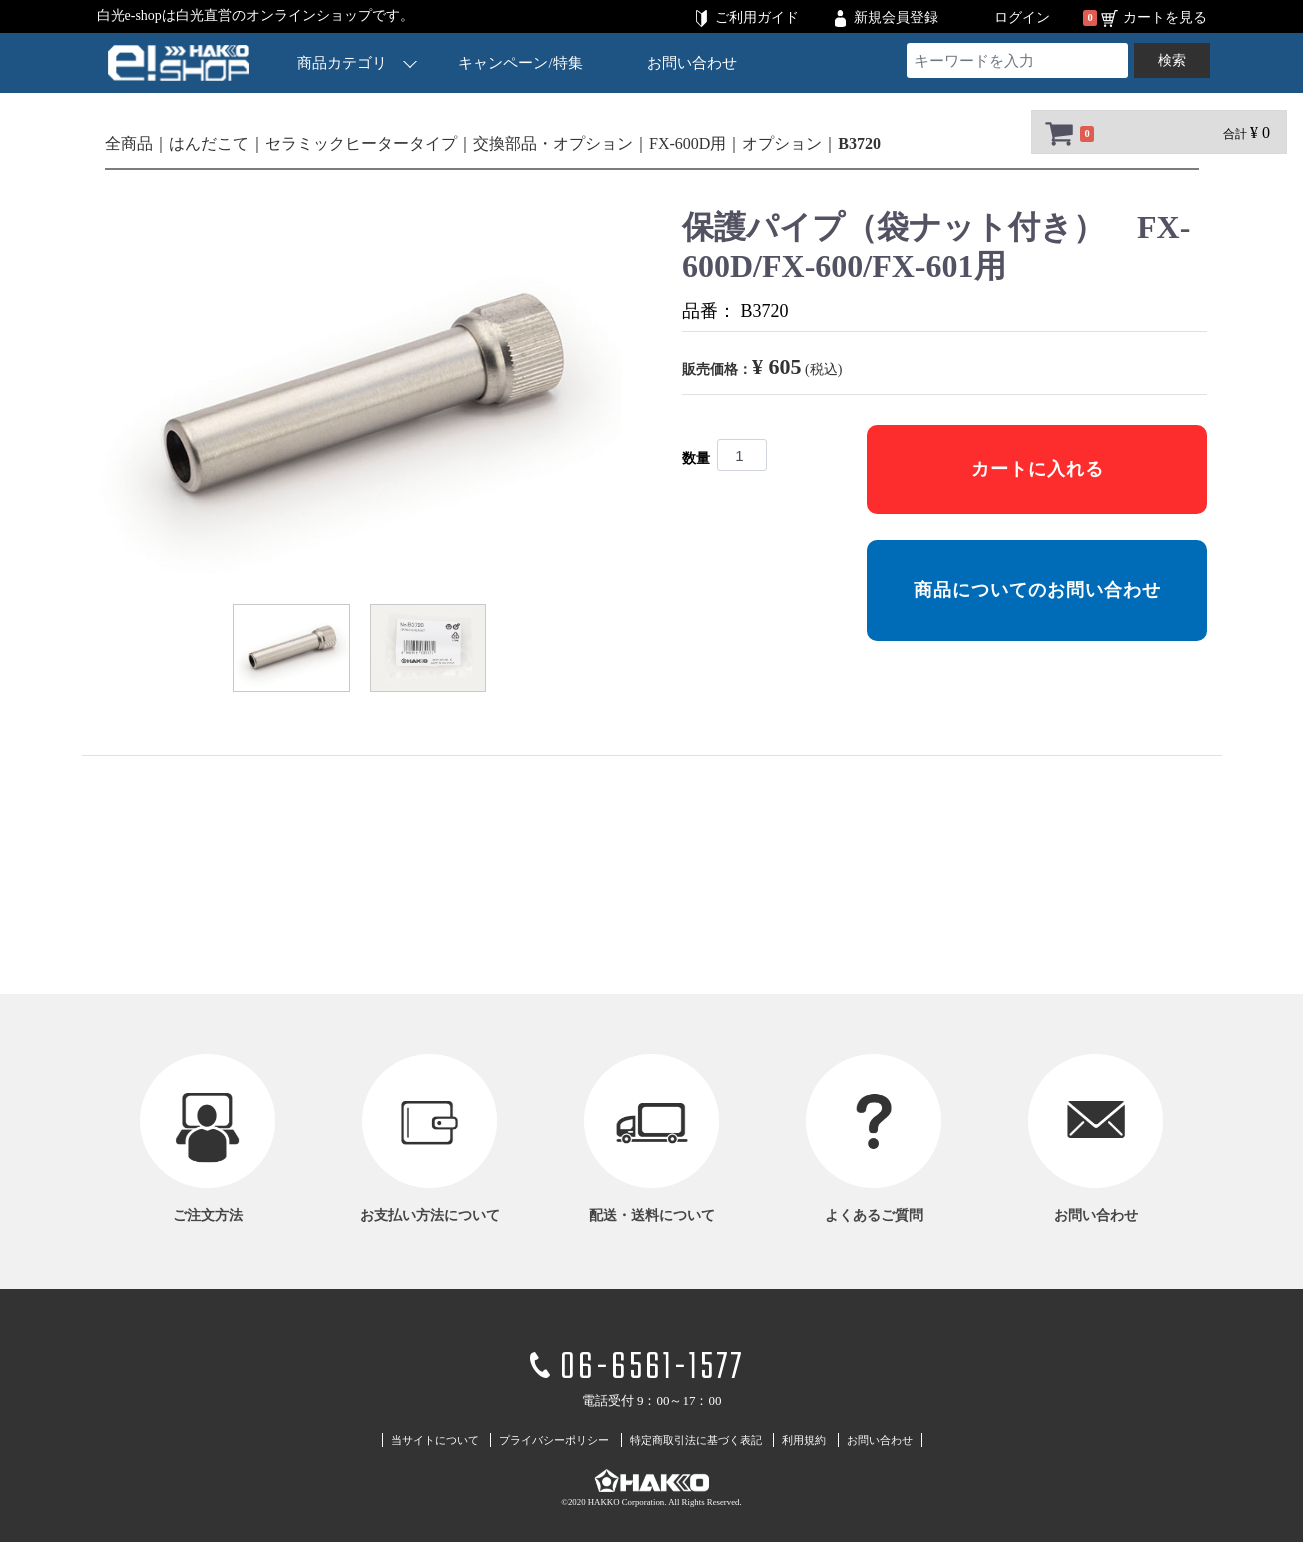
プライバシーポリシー (554, 1440)
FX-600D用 (687, 143)
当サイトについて (435, 1440)
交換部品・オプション (553, 143)
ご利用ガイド (757, 17)
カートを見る (1165, 17)
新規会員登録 (896, 17)
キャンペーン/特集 (520, 63)
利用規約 (804, 1440)
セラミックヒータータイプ (361, 143)
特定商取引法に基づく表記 (696, 1440)
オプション (782, 143)
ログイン (1022, 17)
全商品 (129, 143)
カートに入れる (1036, 469)
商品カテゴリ (357, 62)
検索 (1172, 60)
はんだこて (209, 143)
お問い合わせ (691, 63)
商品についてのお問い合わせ (1036, 590)
